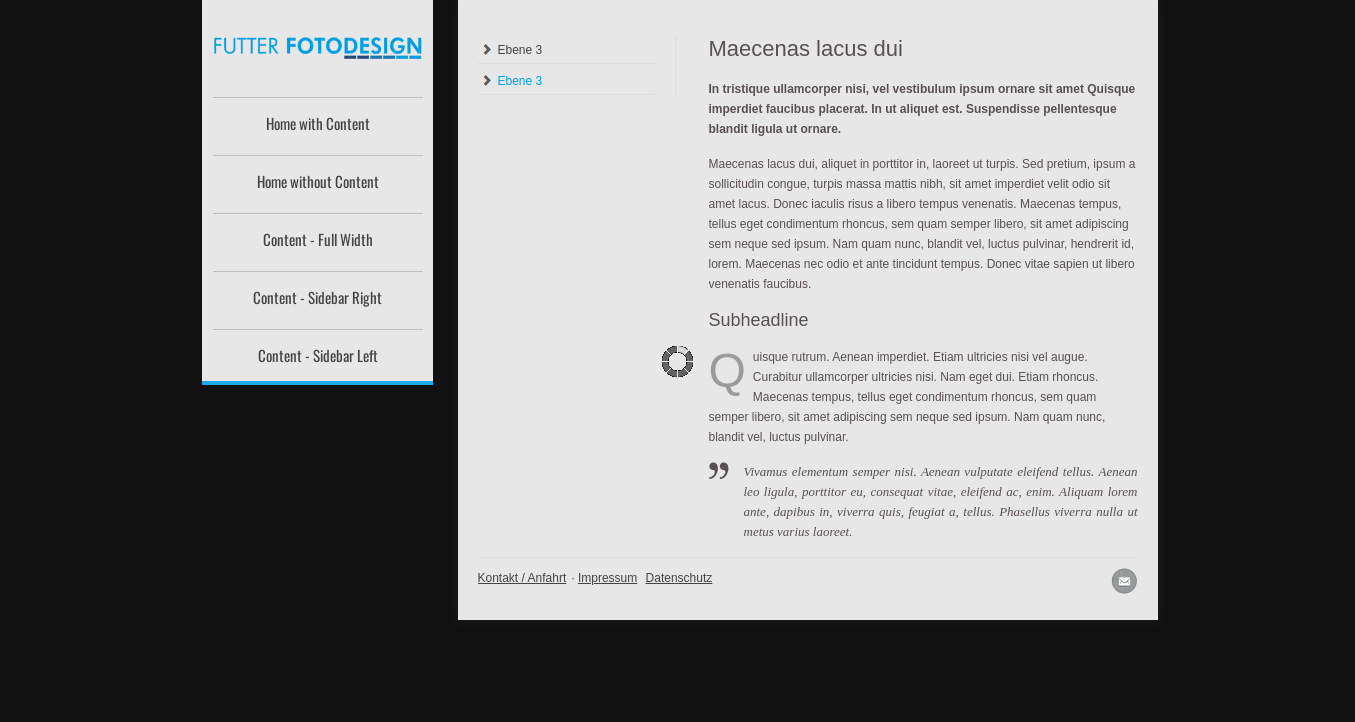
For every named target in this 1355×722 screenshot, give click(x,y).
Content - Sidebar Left (318, 355)
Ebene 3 (520, 50)
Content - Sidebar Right (317, 297)
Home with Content (318, 123)
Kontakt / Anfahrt (522, 578)
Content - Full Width (318, 239)
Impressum (607, 578)
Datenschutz (679, 578)
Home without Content (318, 181)
